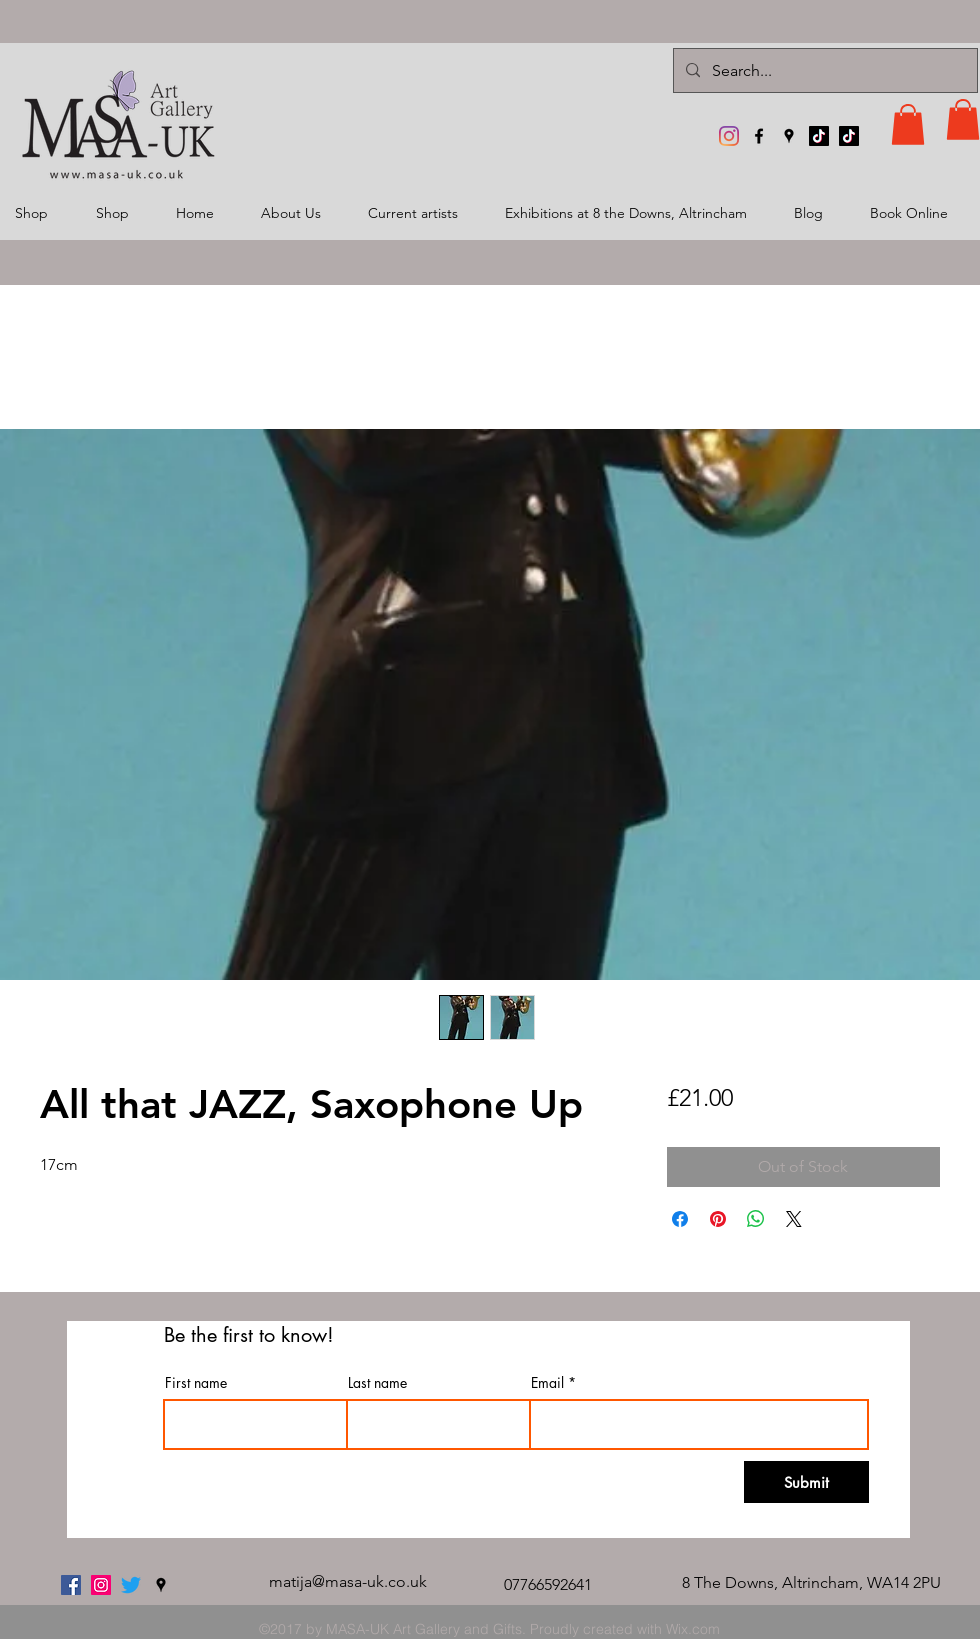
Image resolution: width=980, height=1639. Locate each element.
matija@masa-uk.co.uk (348, 1581)
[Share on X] (794, 1219)
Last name (377, 1383)
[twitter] (131, 1585)
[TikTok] (819, 136)
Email (547, 1383)
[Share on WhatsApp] (756, 1219)
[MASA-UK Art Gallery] (729, 136)
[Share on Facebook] (680, 1219)
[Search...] (823, 70)
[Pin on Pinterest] (718, 1219)
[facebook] (759, 136)
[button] (908, 124)
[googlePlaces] (789, 136)
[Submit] (806, 1482)
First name (196, 1383)
